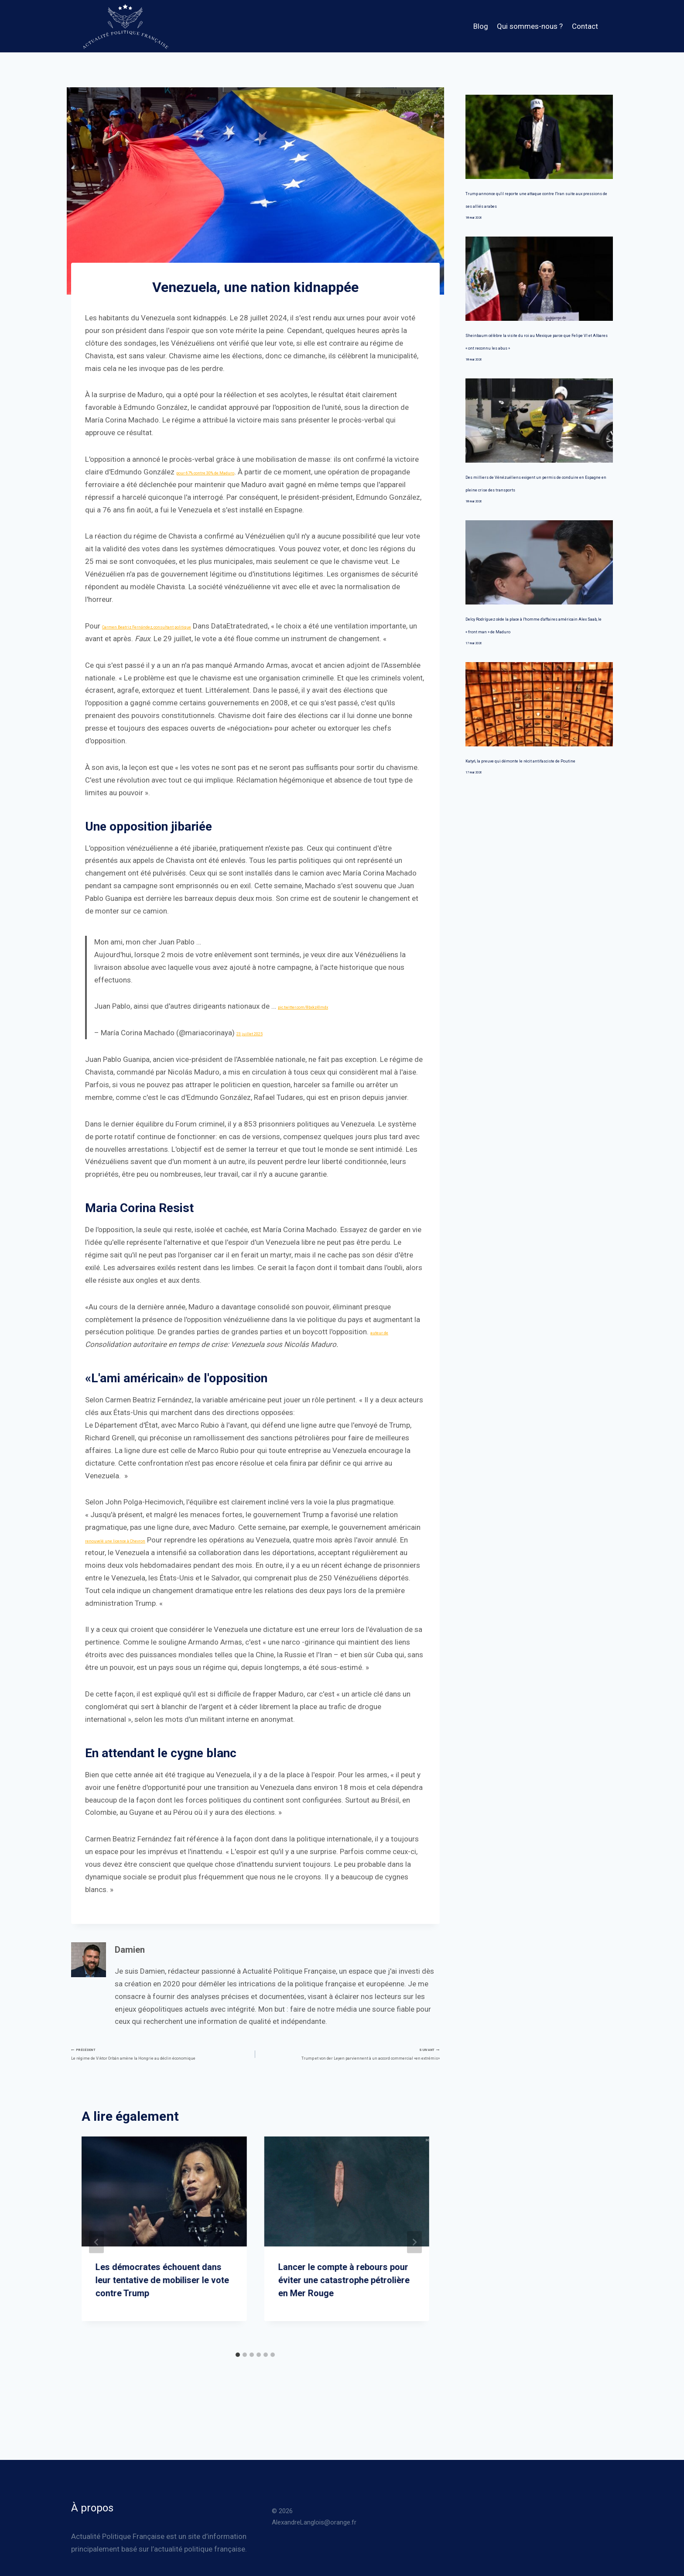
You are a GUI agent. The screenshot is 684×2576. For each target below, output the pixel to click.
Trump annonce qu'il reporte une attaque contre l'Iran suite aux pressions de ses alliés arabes (538, 205)
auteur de (385, 1344)
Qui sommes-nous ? (530, 26)
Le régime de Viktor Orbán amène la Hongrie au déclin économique (159, 2079)
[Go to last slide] (96, 2281)
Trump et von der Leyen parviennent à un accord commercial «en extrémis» (351, 2079)
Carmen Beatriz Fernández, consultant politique (179, 626)
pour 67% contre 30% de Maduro (230, 471)
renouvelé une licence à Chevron (137, 1552)
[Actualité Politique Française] (125, 26)
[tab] (238, 2393)
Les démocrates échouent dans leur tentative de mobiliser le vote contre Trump (162, 2319)
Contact (585, 26)
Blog (480, 26)
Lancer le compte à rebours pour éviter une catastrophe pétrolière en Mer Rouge (343, 2319)
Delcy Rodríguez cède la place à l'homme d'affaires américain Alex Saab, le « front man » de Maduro (532, 669)
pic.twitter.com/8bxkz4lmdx (324, 1018)
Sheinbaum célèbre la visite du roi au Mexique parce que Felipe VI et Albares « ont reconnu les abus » (537, 360)
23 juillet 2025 (260, 1045)
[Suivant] (414, 2281)
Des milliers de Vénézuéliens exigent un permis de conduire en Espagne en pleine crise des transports (531, 514)
